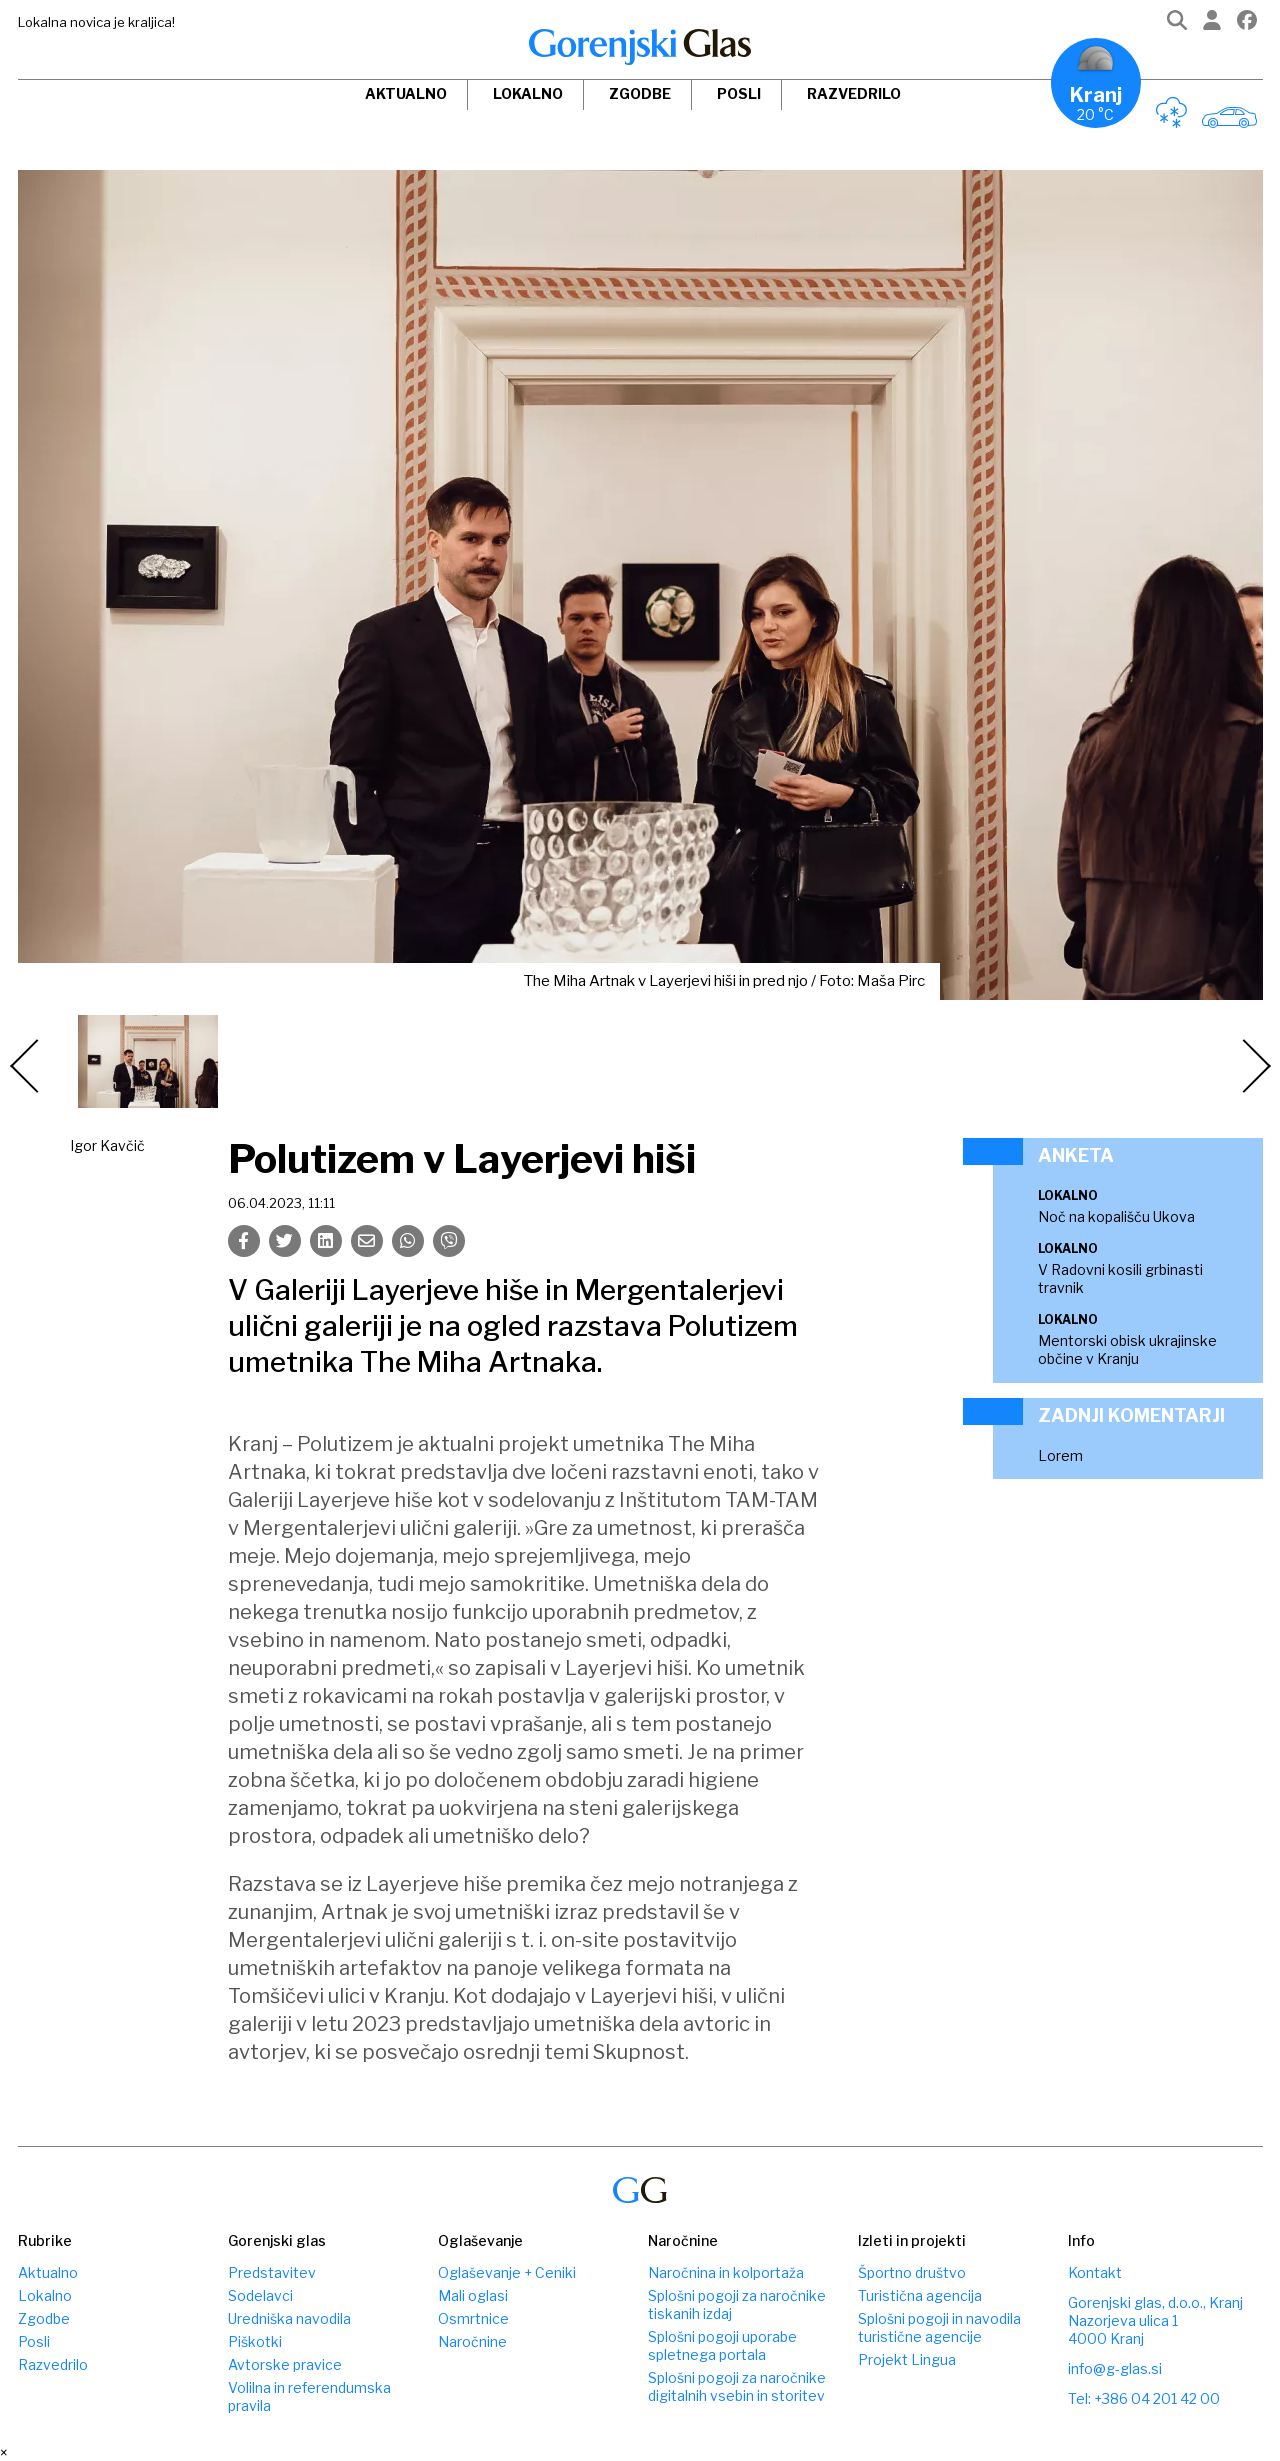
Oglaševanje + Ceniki (507, 2272)
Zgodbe (640, 93)
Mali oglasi (473, 2295)
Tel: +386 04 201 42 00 (1144, 2398)
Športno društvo (912, 2272)
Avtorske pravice (285, 2364)
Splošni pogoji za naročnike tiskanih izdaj (737, 2304)
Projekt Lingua (907, 2359)
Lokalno (528, 93)
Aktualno (406, 93)
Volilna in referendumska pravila (309, 2396)
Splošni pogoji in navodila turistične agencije (939, 2327)
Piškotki (255, 2341)
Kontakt (1095, 2272)
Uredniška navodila (289, 2318)
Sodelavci (260, 2295)
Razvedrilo (854, 93)
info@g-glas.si (1115, 2368)
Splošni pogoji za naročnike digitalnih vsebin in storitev (737, 2386)
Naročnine (472, 2341)
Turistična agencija (920, 2295)
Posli (739, 93)
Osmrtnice (473, 2318)
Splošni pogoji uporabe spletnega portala (722, 2345)
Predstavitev (272, 2272)
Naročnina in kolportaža (726, 2272)
